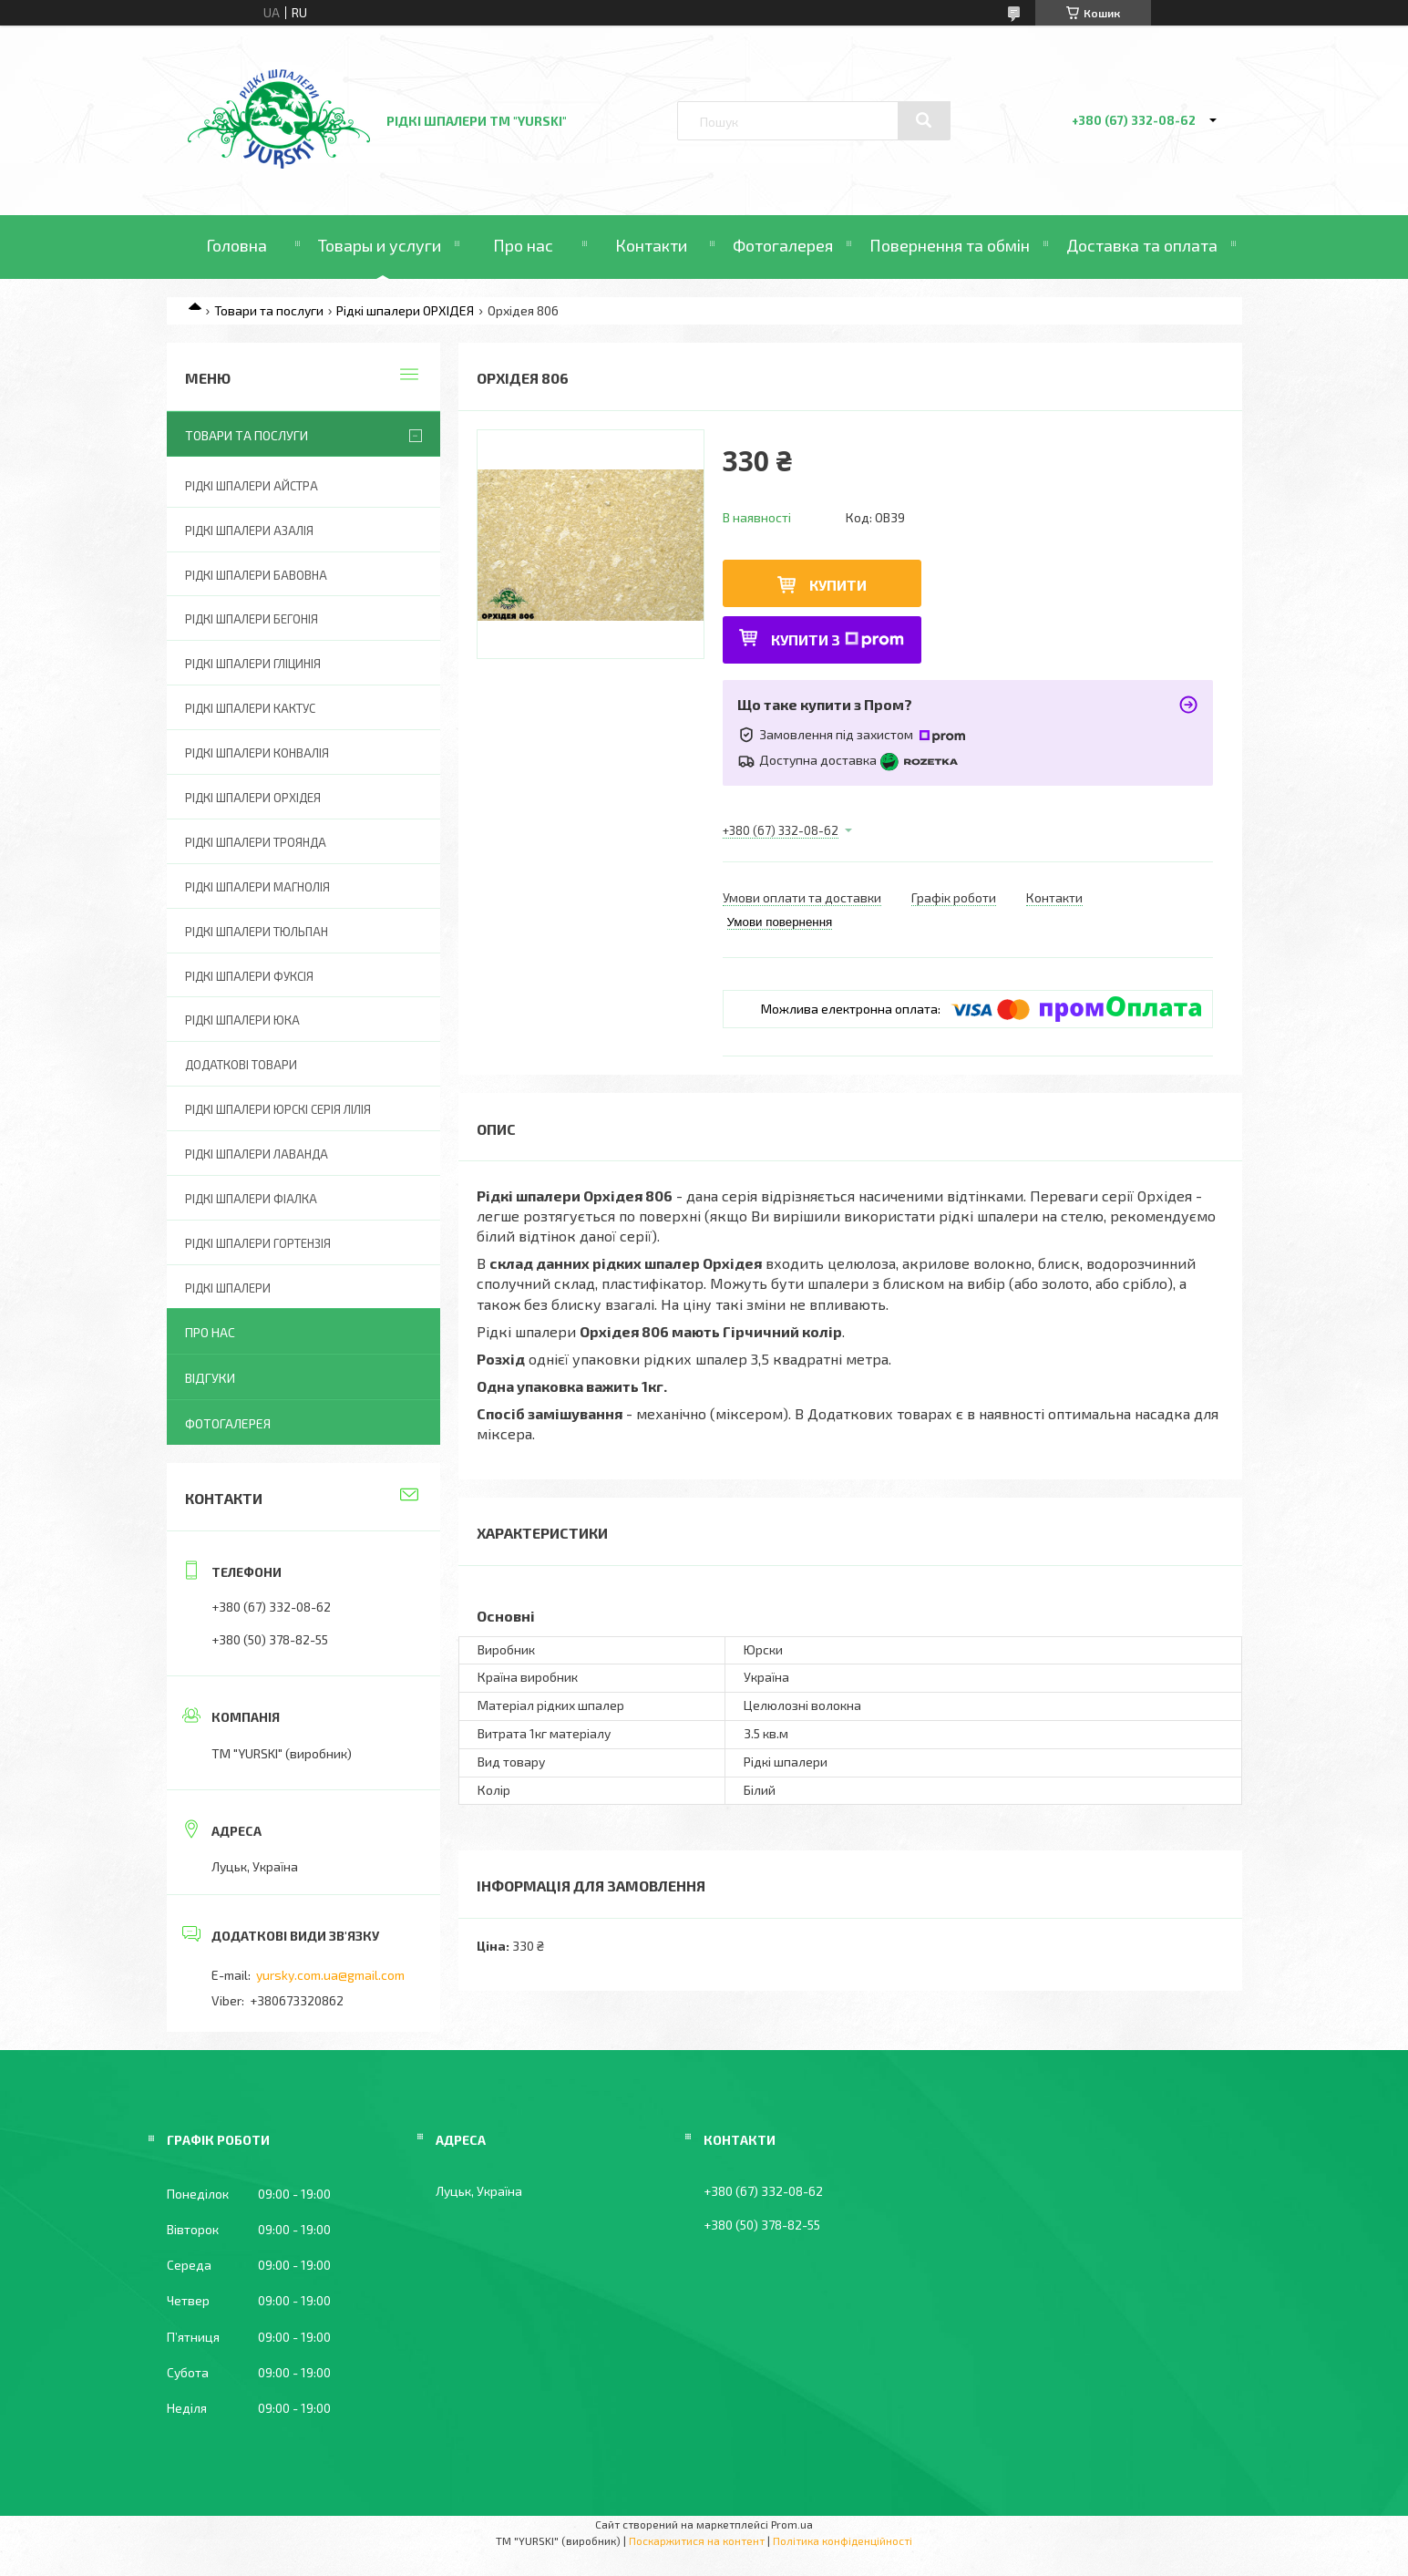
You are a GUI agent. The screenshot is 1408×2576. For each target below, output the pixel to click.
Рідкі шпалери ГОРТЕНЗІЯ (258, 1243)
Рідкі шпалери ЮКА (242, 1020)
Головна (236, 245)
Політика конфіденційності (842, 2540)
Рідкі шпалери (228, 1288)
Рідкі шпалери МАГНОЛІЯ (257, 887)
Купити (838, 584)
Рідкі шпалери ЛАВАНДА (256, 1154)
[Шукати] (924, 120)
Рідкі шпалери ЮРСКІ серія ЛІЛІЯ (278, 1109)
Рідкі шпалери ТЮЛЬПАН (256, 931)
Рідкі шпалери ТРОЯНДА (255, 842)
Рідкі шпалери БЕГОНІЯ (251, 619)
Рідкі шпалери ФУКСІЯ (249, 976)
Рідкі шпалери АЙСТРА (251, 486)
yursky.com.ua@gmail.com (330, 1975)
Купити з (837, 639)
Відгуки (210, 1378)
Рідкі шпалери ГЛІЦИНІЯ (253, 663)
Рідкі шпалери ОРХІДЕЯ (405, 310)
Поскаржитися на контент (697, 2540)
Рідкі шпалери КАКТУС (250, 708)
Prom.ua (792, 2524)
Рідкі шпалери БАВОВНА (256, 575)
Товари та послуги (269, 310)
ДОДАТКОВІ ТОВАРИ (241, 1064)
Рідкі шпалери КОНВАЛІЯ (257, 753)
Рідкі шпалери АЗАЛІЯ (249, 530)
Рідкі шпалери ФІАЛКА (251, 1198)
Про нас (523, 245)
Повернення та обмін (949, 245)
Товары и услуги (379, 245)
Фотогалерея (783, 245)
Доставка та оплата (1142, 245)
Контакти (651, 245)
